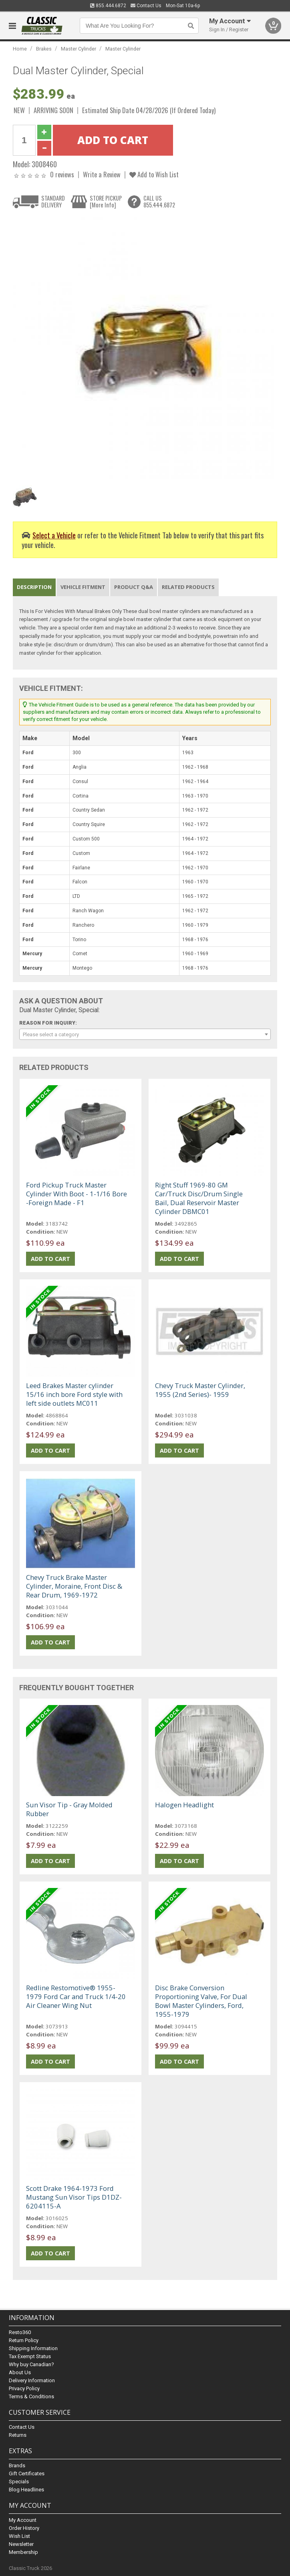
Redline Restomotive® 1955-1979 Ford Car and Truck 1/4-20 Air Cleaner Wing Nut (76, 1996)
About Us (20, 2372)
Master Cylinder (78, 49)
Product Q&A (133, 587)
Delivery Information (32, 2380)
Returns (17, 2435)
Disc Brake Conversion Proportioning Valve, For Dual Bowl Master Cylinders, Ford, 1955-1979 (201, 2001)
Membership (23, 2552)
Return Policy (23, 2340)
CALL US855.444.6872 (159, 201)
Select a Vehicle (54, 535)
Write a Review (102, 174)
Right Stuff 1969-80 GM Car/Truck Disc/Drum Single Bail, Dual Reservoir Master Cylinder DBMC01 (199, 1198)
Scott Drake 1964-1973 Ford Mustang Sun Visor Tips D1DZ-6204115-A (74, 2197)
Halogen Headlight (184, 1804)
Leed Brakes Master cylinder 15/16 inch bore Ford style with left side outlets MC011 (74, 1394)
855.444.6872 (108, 5)
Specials (19, 2482)
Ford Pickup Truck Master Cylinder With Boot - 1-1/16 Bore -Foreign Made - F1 (76, 1193)
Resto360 (20, 2332)
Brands (17, 2465)
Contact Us (146, 5)
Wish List (19, 2536)
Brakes (44, 49)
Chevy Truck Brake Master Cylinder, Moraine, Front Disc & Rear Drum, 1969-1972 (74, 1586)
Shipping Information (33, 2348)
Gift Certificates (26, 2473)
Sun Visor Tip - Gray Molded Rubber (69, 1809)
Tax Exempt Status (30, 2356)
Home (20, 49)
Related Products (188, 587)
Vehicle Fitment (82, 587)
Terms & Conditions (31, 2396)
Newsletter (21, 2544)
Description (34, 587)
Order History (24, 2528)
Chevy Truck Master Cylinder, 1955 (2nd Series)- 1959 (200, 1390)
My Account (22, 2520)
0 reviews (62, 174)
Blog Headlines (26, 2490)
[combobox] (145, 1034)
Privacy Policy (24, 2388)
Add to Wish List (154, 174)
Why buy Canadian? (31, 2364)
